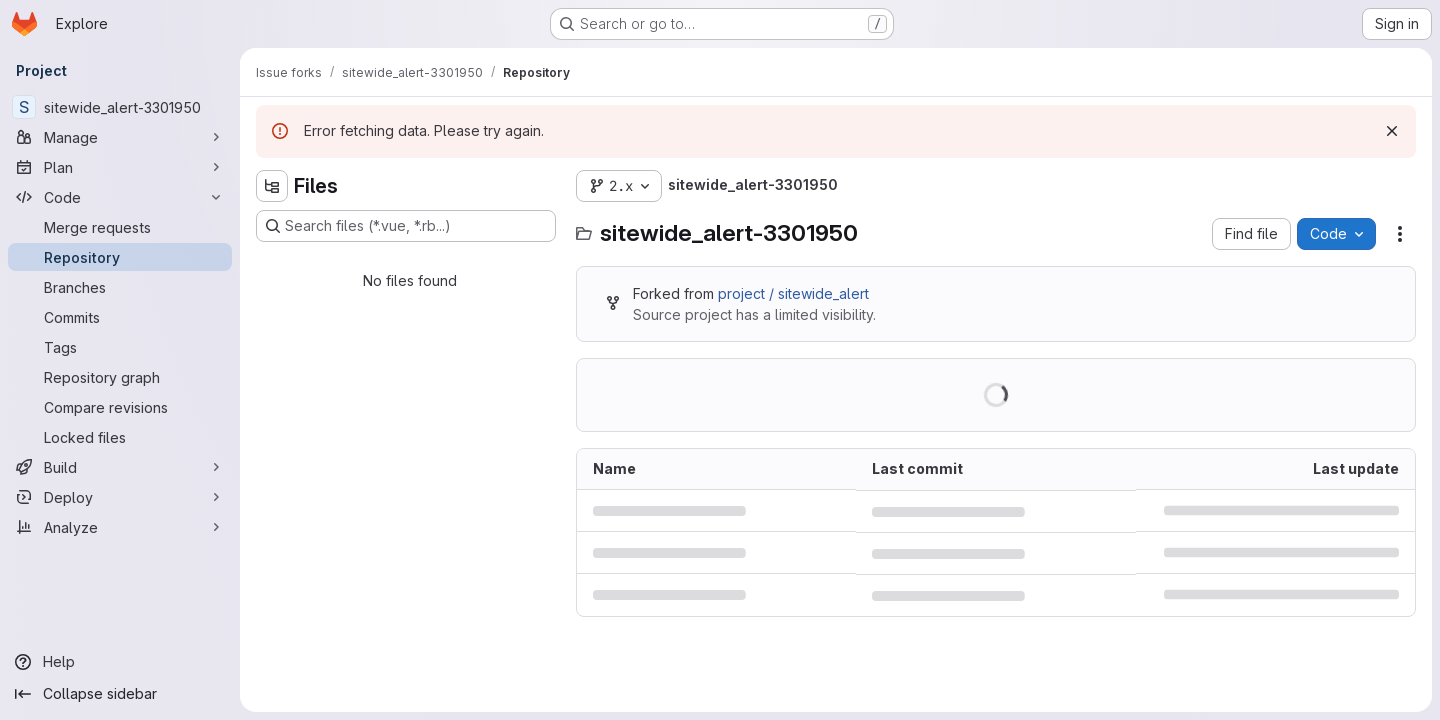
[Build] (120, 467)
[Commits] (120, 317)
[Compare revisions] (120, 407)
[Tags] (120, 347)
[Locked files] (120, 437)
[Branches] (120, 287)
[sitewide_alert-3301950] (120, 107)
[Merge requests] (120, 227)
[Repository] (120, 257)
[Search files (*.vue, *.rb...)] (406, 226)
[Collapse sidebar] (120, 694)
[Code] (120, 197)
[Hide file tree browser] (272, 186)
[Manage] (120, 137)
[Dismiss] (1392, 131)
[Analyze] (120, 527)
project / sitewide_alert (793, 293)
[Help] (120, 662)
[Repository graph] (120, 377)
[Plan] (120, 167)
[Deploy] (120, 497)
